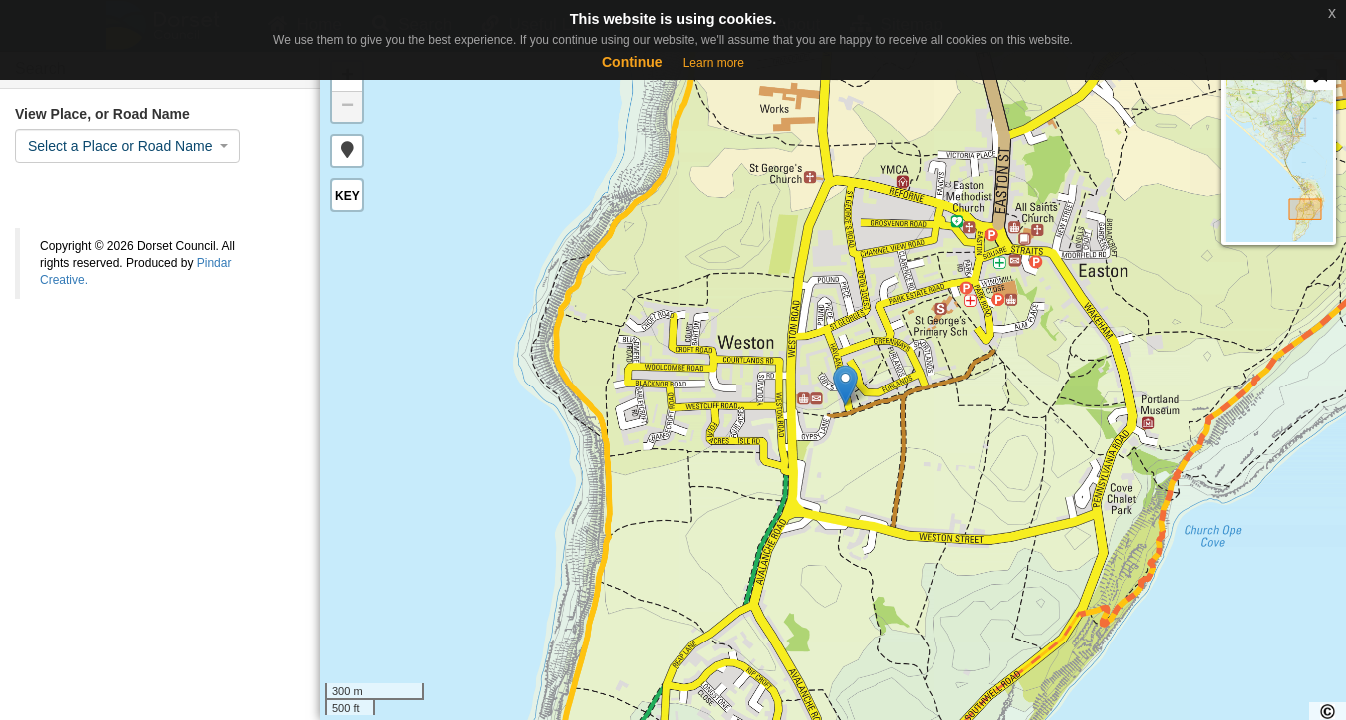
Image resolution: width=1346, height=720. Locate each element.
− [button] (347, 107)
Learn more (713, 63)
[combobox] (127, 146)
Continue (632, 62)
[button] (347, 151)
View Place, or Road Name (102, 114)
